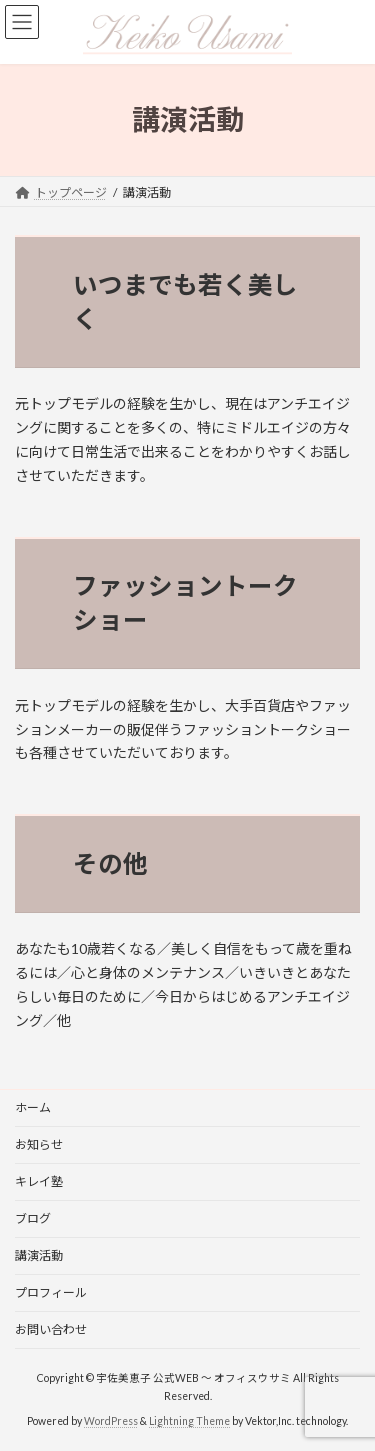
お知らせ (39, 1144)
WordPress (111, 1420)
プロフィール (51, 1292)
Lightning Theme (189, 1420)
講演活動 (39, 1255)
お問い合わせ (51, 1329)
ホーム (33, 1107)
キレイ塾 (39, 1181)
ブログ (33, 1218)
